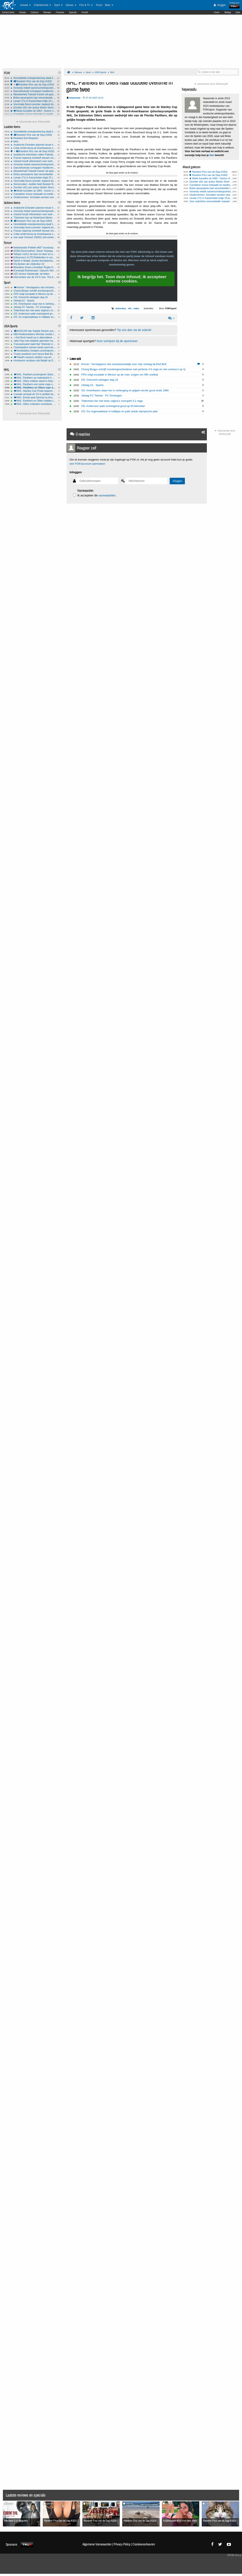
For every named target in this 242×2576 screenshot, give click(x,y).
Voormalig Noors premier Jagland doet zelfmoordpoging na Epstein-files (33, 104)
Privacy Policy (122, 2544)
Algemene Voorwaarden (97, 2544)
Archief (85, 12)
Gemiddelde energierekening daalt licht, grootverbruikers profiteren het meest (33, 78)
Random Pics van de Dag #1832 (33, 81)
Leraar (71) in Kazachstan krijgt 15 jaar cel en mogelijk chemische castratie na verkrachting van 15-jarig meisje (33, 101)
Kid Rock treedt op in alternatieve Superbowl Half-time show (33, 337)
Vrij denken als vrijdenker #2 (33, 264)
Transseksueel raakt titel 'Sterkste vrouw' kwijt (33, 344)
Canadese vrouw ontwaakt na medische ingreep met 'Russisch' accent (33, 114)
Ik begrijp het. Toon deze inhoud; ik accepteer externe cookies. (121, 278)
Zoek (238, 12)
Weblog (227, 12)
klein (33, 141)
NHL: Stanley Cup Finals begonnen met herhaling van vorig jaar (33, 391)
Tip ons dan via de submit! (134, 330)
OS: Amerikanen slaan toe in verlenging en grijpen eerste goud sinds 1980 (33, 304)
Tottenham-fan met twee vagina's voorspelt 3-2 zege (33, 310)
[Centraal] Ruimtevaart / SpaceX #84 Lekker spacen (33, 270)
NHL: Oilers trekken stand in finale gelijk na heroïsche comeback (33, 381)
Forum (216, 12)
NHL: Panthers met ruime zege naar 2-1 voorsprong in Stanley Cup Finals (33, 384)
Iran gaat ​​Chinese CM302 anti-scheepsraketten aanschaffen (33, 237)
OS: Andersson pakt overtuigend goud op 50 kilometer (33, 313)
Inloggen (220, 5)
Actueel (25, 5)
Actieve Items (8, 12)
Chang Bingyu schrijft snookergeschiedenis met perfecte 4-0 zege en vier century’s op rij (33, 290)
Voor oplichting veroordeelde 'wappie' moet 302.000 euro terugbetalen (211, 201)
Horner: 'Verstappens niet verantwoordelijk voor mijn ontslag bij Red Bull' (33, 287)
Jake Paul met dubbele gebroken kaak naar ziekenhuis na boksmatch (33, 341)
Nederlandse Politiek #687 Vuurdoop (33, 247)
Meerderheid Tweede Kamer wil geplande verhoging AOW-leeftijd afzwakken (33, 94)
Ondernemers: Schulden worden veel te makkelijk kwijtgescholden (33, 197)
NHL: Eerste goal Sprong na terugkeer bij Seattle (33, 397)
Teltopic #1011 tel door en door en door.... (33, 254)
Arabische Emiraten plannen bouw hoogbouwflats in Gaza (33, 145)
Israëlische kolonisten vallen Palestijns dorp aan (33, 154)
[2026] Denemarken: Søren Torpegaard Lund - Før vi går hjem (33, 251)
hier (211, 155)
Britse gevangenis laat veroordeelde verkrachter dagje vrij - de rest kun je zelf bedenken (33, 97)
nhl (129, 308)
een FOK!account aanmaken (87, 463)
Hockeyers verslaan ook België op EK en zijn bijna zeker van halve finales (33, 360)
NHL (112, 72)
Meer (109, 5)
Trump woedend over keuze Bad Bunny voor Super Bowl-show (33, 354)
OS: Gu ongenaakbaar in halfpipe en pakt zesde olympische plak (33, 317)
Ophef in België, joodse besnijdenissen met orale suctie (33, 261)
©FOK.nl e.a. (234, 2555)
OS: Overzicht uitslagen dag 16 (33, 297)
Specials (73, 12)
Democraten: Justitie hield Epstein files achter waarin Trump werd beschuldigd (33, 184)
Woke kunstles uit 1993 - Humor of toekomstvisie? (33, 111)
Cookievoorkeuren (144, 2544)
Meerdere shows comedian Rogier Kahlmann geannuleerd (33, 267)
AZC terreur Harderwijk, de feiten (33, 274)
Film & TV (86, 5)
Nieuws (22, 12)
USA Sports (100, 72)
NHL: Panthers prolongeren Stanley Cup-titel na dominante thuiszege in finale (33, 374)
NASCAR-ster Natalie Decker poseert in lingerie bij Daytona (33, 331)
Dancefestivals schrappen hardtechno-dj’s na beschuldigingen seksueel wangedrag (33, 91)
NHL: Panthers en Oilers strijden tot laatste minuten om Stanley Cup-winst (33, 401)
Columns (34, 12)
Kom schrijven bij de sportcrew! (117, 341)
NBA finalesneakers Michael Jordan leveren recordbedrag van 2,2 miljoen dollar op (33, 334)
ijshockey (120, 308)
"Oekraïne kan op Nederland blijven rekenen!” (33, 217)
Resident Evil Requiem (33, 138)
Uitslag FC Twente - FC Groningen (33, 307)
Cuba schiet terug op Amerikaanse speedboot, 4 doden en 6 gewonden (33, 148)
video (136, 308)
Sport (58, 5)
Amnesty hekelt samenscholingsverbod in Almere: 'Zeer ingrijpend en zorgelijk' (33, 88)
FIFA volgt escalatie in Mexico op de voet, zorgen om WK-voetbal (33, 294)
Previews (60, 12)
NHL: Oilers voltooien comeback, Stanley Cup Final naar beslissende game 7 (33, 404)
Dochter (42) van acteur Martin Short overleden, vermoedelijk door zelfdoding (33, 107)
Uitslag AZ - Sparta (33, 300)
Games (71, 5)
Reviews (47, 12)
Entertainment (42, 5)
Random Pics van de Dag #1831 (33, 84)
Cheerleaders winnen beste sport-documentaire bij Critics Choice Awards (33, 347)
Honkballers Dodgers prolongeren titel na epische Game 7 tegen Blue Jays (33, 350)
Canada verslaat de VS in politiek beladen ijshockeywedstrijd (33, 394)
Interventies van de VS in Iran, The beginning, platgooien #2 (33, 277)
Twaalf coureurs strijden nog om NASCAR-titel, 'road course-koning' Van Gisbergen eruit (33, 357)
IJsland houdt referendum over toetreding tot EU (33, 161)
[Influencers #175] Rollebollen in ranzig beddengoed (33, 257)
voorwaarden (106, 495)
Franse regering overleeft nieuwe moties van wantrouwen (33, 158)
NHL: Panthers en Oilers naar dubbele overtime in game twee (33, 387)
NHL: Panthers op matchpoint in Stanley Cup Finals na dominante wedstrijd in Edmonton (33, 378)
